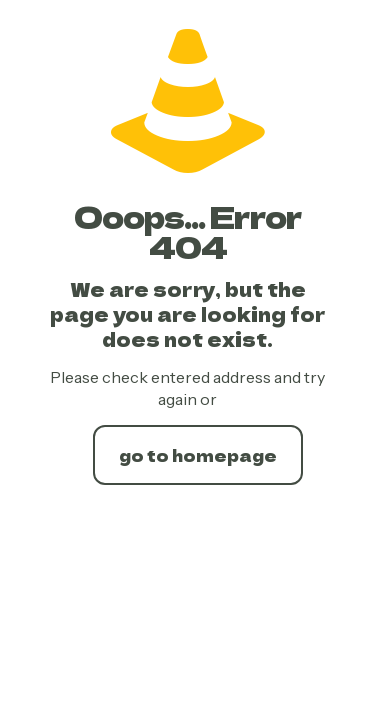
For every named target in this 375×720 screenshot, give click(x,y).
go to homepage (198, 455)
